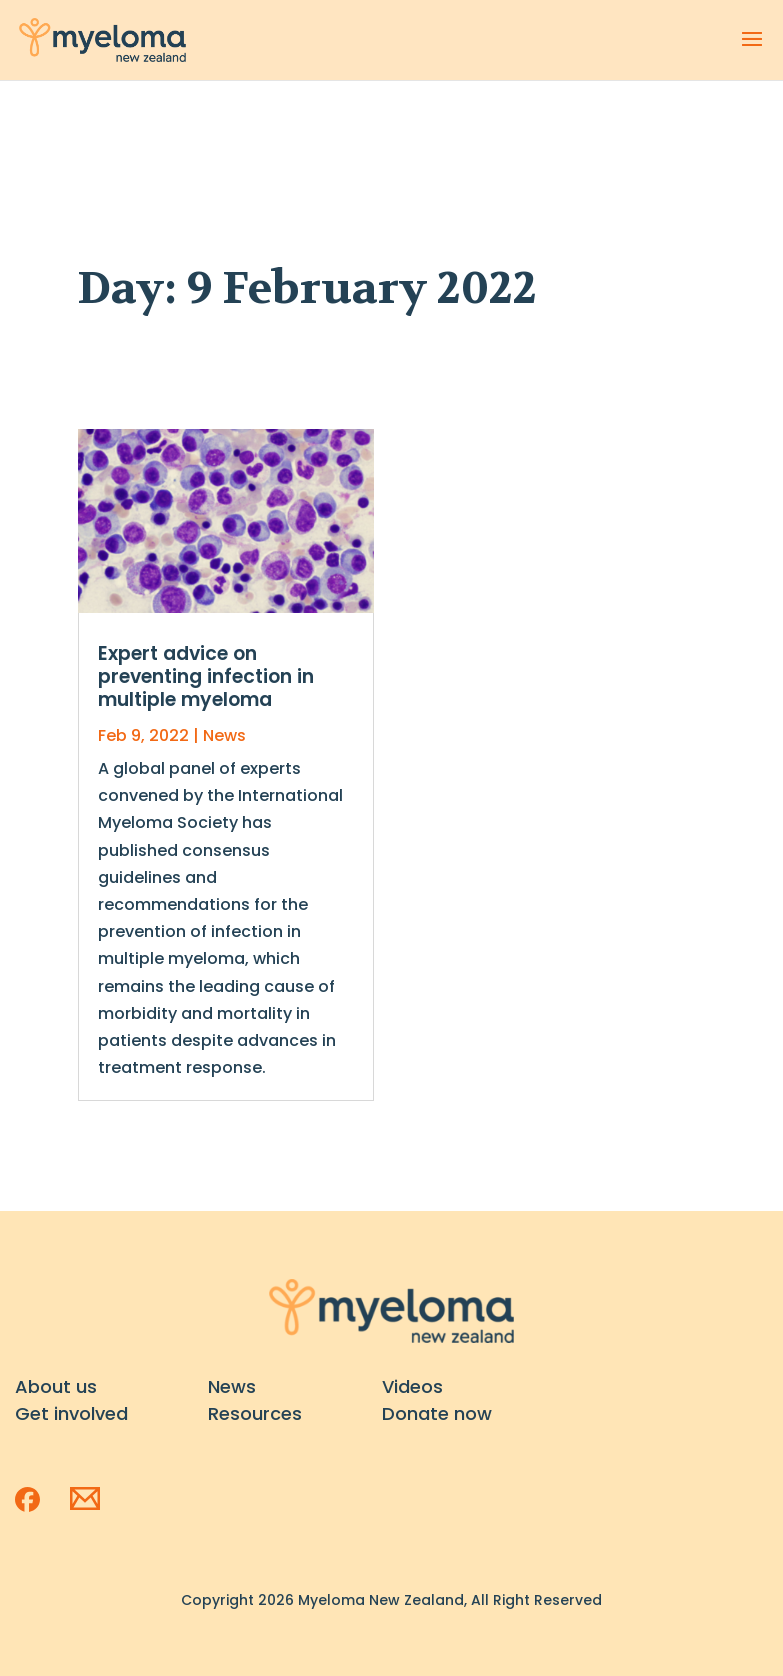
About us (56, 1386)
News (224, 735)
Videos (412, 1386)
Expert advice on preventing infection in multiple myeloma (206, 676)
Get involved (71, 1413)
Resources (255, 1413)
